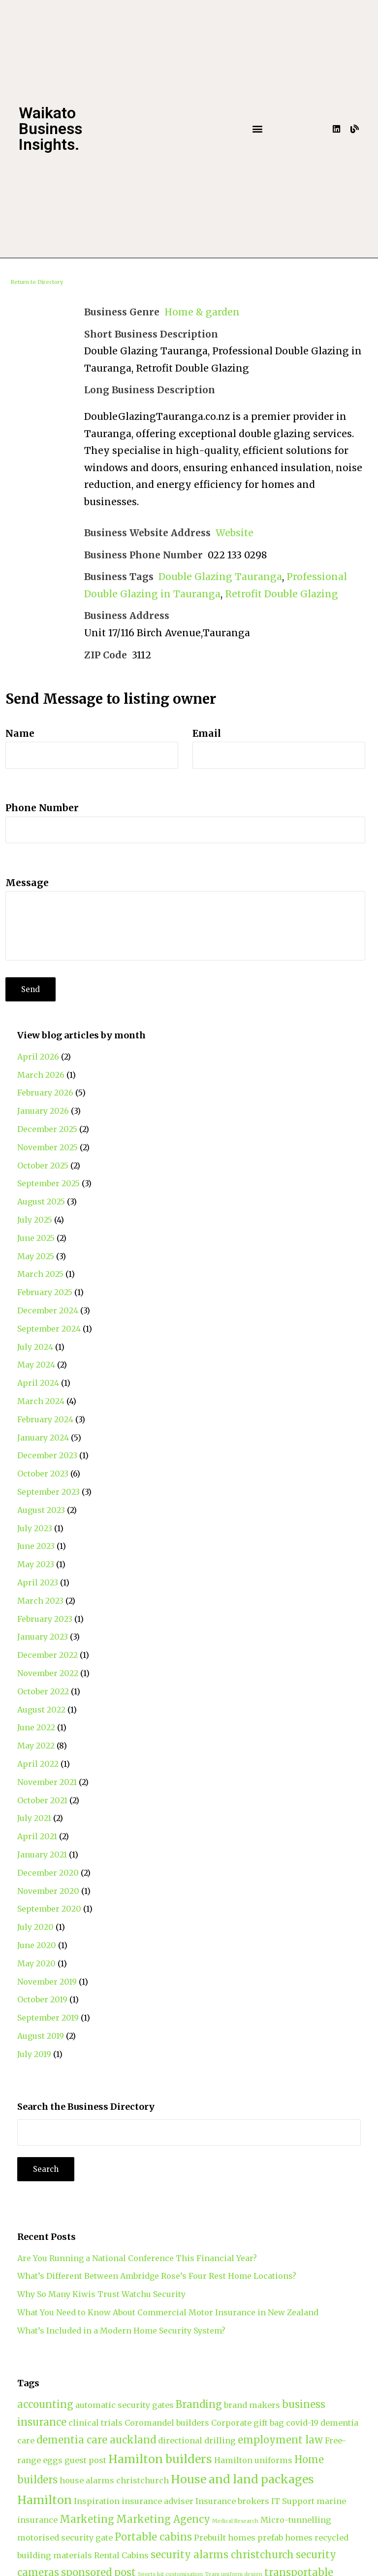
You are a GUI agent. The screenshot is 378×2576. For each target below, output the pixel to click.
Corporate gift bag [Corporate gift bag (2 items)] (247, 2423)
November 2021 (47, 1782)
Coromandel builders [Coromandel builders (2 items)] (167, 2423)
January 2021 (42, 1854)
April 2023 (37, 1582)
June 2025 (36, 1238)
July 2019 (34, 2054)
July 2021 (34, 1818)
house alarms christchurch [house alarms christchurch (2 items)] (114, 2480)
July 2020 (35, 1927)
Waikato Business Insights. (50, 128)
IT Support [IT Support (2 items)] (293, 2501)
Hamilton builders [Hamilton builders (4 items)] (160, 2459)
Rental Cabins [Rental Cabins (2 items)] (121, 2555)
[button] (258, 129)
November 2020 (48, 1891)
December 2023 (47, 1455)
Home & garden (202, 312)
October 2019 (42, 1999)
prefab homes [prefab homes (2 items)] (285, 2537)
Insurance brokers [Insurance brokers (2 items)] (232, 2501)
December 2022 (47, 1655)
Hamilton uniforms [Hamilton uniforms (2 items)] (253, 2460)
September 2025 (48, 1183)
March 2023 (40, 1601)
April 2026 (38, 1057)
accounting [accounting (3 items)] (45, 2404)
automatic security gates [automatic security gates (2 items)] (124, 2405)
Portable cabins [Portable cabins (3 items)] (153, 2537)
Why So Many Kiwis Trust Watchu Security (101, 2294)
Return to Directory (36, 281)
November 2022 (47, 1673)
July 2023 (34, 1528)
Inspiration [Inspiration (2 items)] (97, 2501)
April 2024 (38, 1383)
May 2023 (35, 1564)
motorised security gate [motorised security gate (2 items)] (65, 2537)
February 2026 (45, 1093)
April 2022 (38, 1764)
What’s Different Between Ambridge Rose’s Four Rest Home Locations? (156, 2276)
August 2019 (40, 2036)
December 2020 (48, 1873)
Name (19, 733)
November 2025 (47, 1147)
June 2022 (36, 1727)
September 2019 (48, 2018)
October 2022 (43, 1691)
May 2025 (35, 1256)
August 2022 (41, 1710)
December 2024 (47, 1310)
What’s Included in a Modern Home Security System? (121, 2331)
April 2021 (37, 1836)
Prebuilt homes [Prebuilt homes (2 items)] (224, 2537)
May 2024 (36, 1365)
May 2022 (36, 1746)
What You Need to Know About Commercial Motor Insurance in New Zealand (167, 2312)
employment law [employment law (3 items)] (280, 2440)
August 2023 (41, 1510)
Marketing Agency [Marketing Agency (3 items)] (163, 2519)
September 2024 (49, 1329)
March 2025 (40, 1274)
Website (234, 533)
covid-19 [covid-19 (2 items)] (302, 2423)
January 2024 (43, 1438)
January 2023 (42, 1637)
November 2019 (47, 1982)
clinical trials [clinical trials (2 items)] (95, 2423)
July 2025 (34, 1220)
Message (27, 883)
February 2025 (44, 1292)
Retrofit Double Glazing (281, 594)
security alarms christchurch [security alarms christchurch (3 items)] (222, 2554)
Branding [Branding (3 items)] (199, 2404)
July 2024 (35, 1347)
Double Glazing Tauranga (220, 577)
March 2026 (40, 1075)
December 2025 (47, 1129)
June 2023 (36, 1546)
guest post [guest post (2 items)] (85, 2460)
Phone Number (42, 808)
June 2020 (36, 1945)
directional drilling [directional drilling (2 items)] (197, 2440)
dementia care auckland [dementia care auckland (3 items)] (96, 2440)
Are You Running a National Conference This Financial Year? (137, 2258)
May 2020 (36, 1963)
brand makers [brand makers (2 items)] (252, 2405)
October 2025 (42, 1165)
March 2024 (40, 1401)
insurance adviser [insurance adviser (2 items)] (157, 2501)
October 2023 (42, 1473)
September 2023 (48, 1492)
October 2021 (42, 1800)
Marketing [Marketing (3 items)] (87, 2519)
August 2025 (41, 1201)
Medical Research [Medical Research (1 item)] (235, 2521)
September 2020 (49, 1909)
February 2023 (44, 1619)
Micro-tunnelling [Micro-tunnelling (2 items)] (295, 2520)
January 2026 (43, 1111)
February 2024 (45, 1419)
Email (206, 733)
